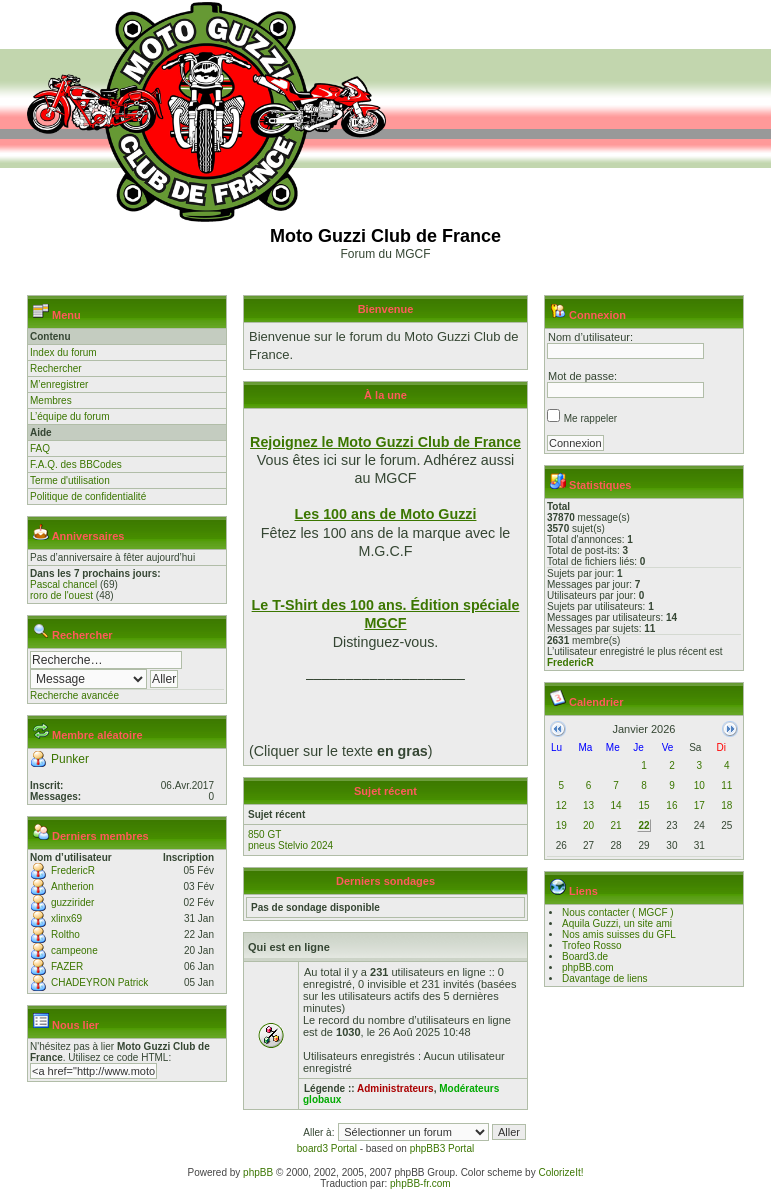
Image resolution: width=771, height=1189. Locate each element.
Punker (70, 759)
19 (561, 825)
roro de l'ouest (61, 595)
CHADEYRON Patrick (99, 982)
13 (588, 805)
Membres (51, 400)
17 (699, 805)
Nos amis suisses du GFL (619, 934)
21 (615, 825)
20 (588, 825)
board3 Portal (327, 1148)
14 (615, 805)
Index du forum (63, 352)
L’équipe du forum (70, 416)
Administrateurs (395, 1088)
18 (726, 805)
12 (561, 805)
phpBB (258, 1172)
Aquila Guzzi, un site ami (617, 923)
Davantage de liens (605, 978)
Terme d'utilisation (70, 480)
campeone (74, 950)
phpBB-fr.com (420, 1183)
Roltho (65, 934)
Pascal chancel (63, 584)
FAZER (67, 966)
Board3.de (585, 956)
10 (699, 785)
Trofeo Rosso (592, 945)
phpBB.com (588, 967)
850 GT (264, 834)
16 (671, 805)
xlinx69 (66, 918)
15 (643, 805)
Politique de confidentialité (88, 496)
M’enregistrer (59, 384)
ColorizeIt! (560, 1172)
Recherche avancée (74, 695)
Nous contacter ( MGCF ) (618, 912)
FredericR (73, 870)
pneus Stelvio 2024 (290, 845)
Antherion (72, 886)
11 (726, 785)
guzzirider (72, 902)
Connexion (597, 315)
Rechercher (56, 368)
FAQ (40, 448)
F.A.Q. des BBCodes (76, 464)
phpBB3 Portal (442, 1148)
